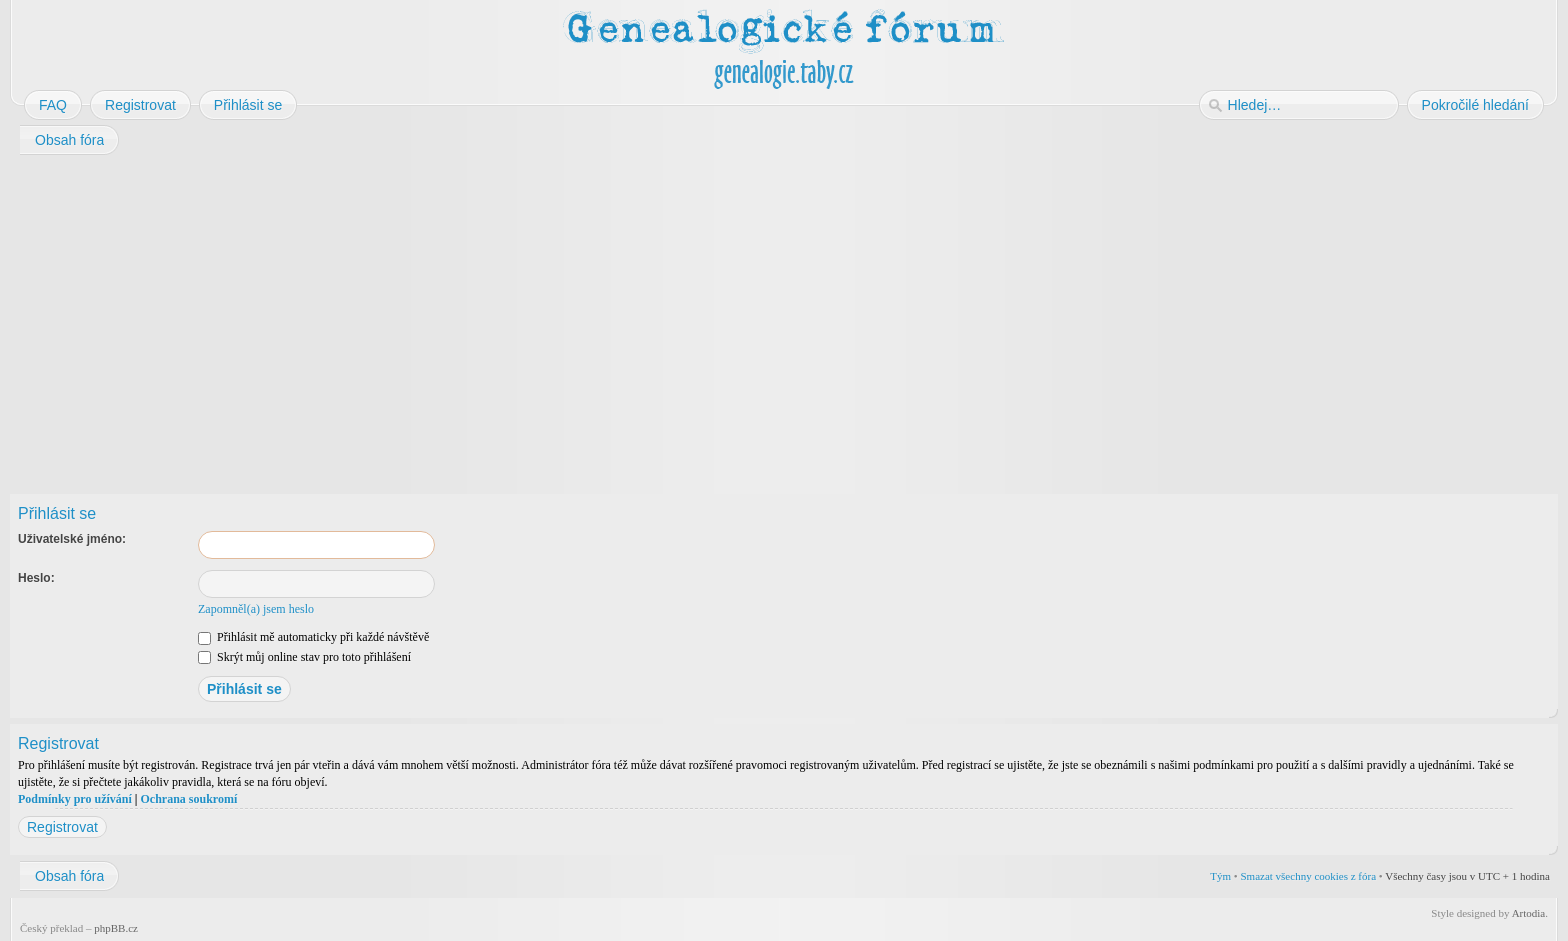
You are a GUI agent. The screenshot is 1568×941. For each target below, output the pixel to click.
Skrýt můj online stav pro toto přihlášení (304, 657)
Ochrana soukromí (188, 799)
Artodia (1529, 913)
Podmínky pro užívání (75, 799)
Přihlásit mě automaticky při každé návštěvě (313, 637)
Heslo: (36, 578)
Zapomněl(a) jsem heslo (256, 609)
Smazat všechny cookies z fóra (1308, 876)
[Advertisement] (612, 318)
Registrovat (62, 827)
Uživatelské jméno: (72, 539)
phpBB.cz (116, 928)
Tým (1220, 876)
